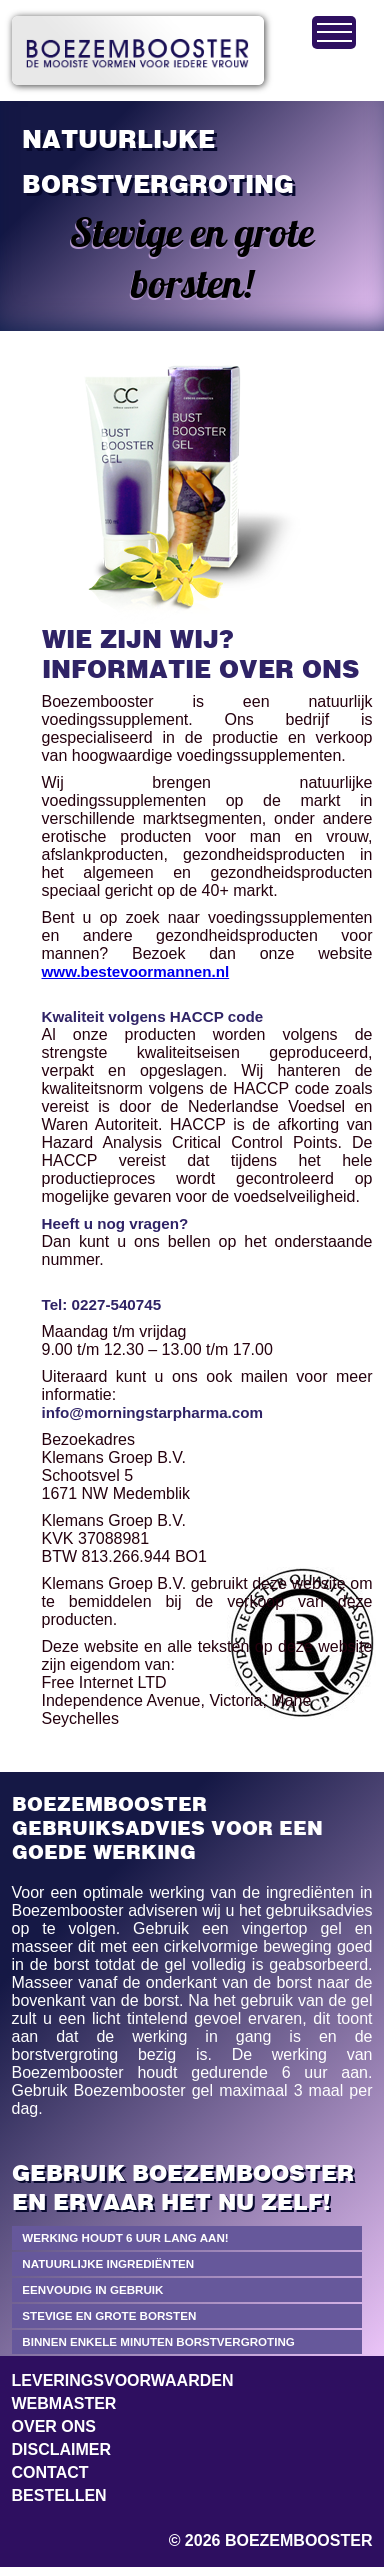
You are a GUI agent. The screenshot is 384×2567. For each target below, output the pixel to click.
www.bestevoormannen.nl (136, 971)
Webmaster (64, 2403)
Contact (50, 2472)
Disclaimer (62, 2449)
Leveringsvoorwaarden (123, 2380)
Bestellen (59, 2495)
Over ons (54, 2426)
